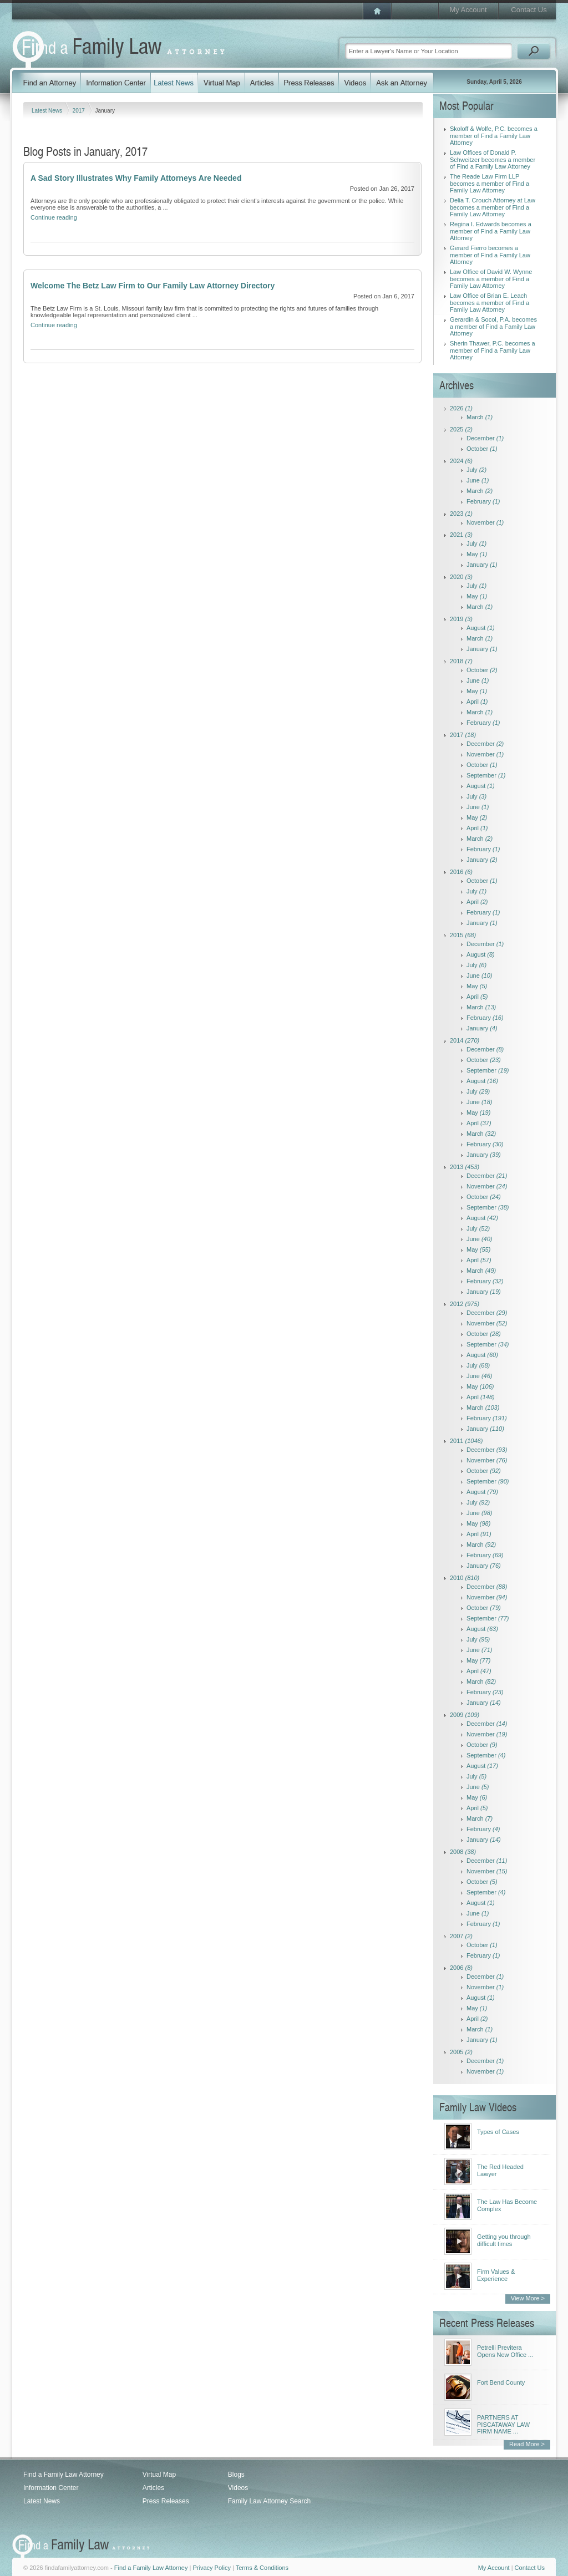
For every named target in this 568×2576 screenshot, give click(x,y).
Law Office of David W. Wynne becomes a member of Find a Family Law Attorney (491, 278)
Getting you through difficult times (504, 2240)
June (477, 480)
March (479, 417)
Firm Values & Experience (496, 2275)
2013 (464, 1166)
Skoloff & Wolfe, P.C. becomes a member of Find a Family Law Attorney (493, 135)
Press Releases (166, 2501)
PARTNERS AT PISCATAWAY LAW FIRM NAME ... (503, 2424)
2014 (464, 1040)
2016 (461, 871)
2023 (461, 513)
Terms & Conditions (262, 2567)
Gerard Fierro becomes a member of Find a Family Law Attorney (490, 255)
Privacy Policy (211, 2567)
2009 (464, 1714)
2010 (464, 1577)
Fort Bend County (501, 2382)
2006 (461, 1967)
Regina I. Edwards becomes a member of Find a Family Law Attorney (490, 231)
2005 (461, 2052)
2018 (461, 661)
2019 (461, 619)
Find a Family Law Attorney (63, 2474)
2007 (461, 1936)
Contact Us (528, 10)
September (485, 775)
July (476, 469)
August (480, 627)
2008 (463, 1851)
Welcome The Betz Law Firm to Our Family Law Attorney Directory (153, 285)
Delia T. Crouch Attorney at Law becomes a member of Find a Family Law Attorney (492, 207)
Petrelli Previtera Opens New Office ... (505, 2351)
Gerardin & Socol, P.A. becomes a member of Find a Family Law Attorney (493, 326)
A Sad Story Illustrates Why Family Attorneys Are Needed (136, 178)
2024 (461, 461)
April (477, 701)
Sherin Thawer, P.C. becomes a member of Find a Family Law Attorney (492, 350)
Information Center (50, 2488)
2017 (80, 111)
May (476, 554)
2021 (461, 534)
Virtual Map (159, 2474)
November (485, 522)
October (482, 448)
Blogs (236, 2474)
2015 (463, 935)
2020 (461, 576)
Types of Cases (498, 2131)
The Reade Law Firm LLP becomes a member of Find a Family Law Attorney (489, 183)
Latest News (48, 111)
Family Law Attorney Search (269, 2501)
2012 (464, 1303)
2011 (466, 1440)
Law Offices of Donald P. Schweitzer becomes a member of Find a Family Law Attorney (492, 159)
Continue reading (54, 217)
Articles (153, 2488)
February (483, 501)
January (482, 564)
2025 (461, 429)
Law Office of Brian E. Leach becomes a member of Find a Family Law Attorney (489, 302)
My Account (467, 10)
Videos (238, 2488)
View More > (528, 2298)
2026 (461, 408)
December (485, 438)
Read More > (527, 2444)
